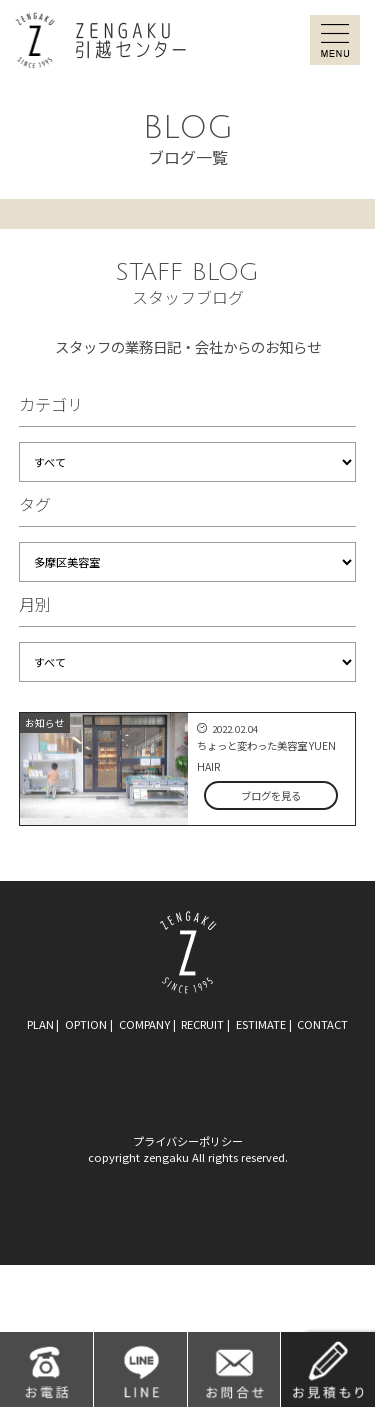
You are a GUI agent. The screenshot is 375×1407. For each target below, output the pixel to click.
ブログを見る (271, 795)
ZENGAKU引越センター (100, 40)
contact (322, 1024)
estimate (261, 1024)
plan (40, 1024)
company (144, 1024)
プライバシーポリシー (188, 1141)
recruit (202, 1024)
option (86, 1024)
